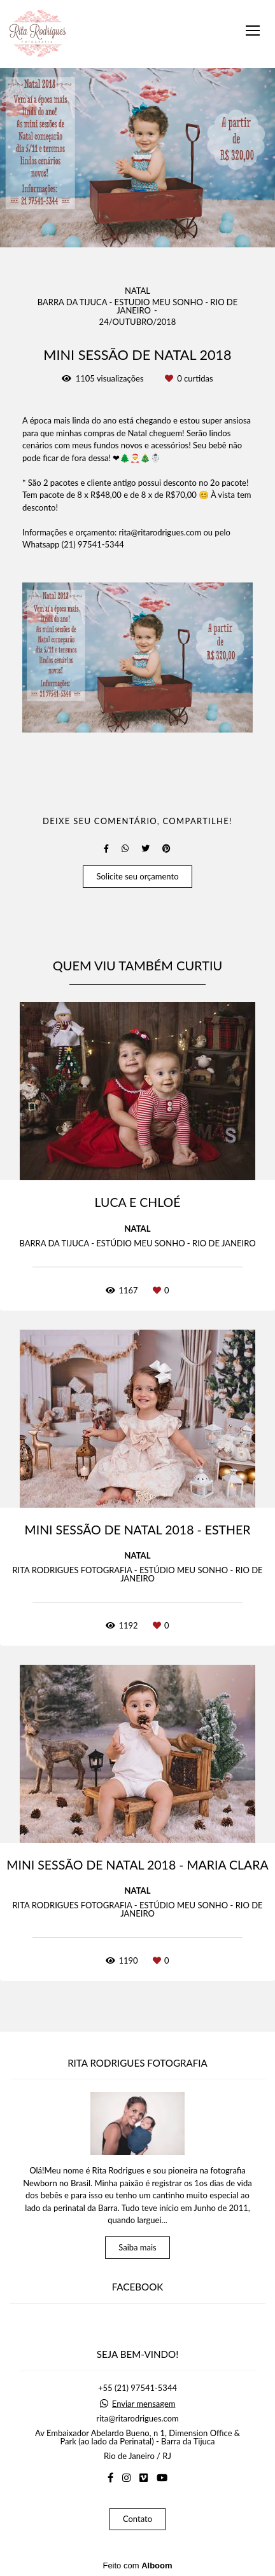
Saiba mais (137, 2247)
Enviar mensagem (144, 2404)
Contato (137, 2519)
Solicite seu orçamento (137, 876)
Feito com (137, 2565)
